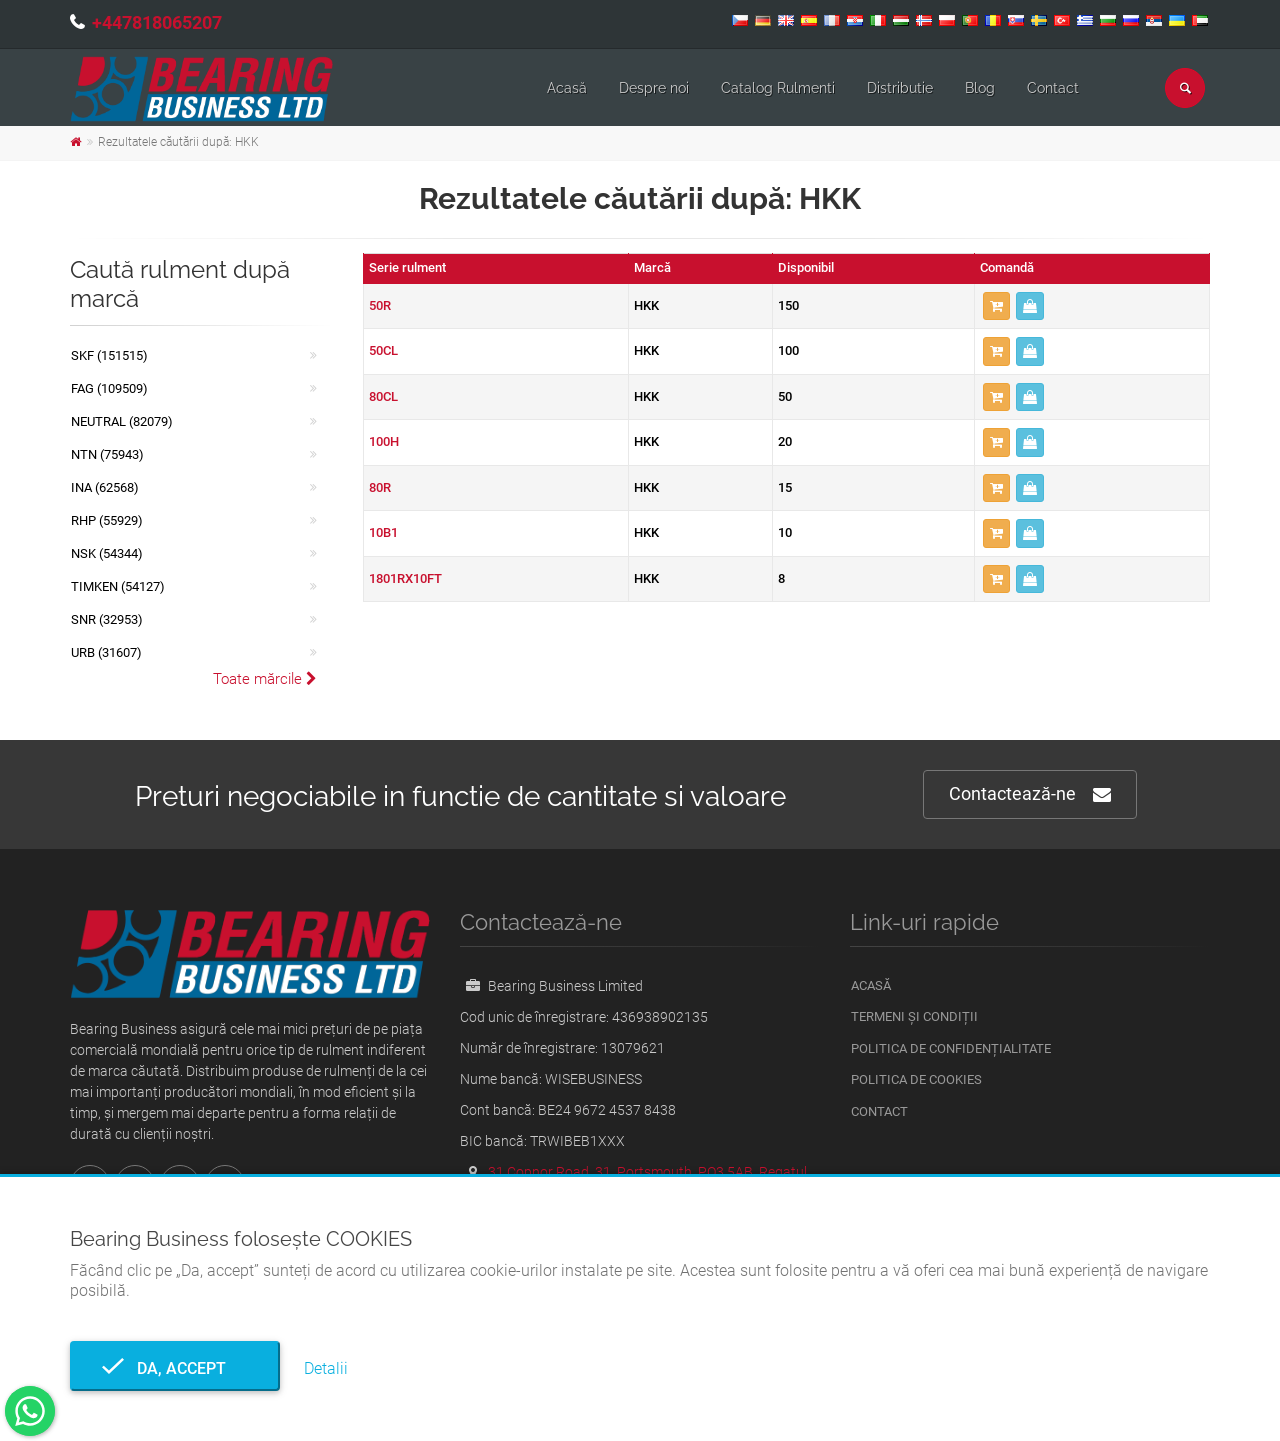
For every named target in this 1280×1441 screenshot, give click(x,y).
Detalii (326, 1368)
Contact (1053, 88)
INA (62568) (105, 487)
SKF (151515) (109, 355)
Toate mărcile (265, 679)
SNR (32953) (107, 619)
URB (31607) (106, 652)
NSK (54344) (107, 553)
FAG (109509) (109, 388)
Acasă (567, 88)
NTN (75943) (107, 454)
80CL (383, 396)
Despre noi (654, 88)
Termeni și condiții (914, 1016)
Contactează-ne (1030, 794)
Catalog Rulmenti (778, 88)
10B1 (383, 532)
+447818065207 (157, 22)
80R (380, 487)
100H (384, 441)
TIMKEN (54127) (118, 586)
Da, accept (175, 1368)
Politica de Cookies (916, 1079)
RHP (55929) (107, 520)
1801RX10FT (405, 578)
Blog (980, 88)
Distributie (900, 88)
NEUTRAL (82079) (122, 421)
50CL (383, 350)
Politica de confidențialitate (951, 1048)
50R (380, 305)
